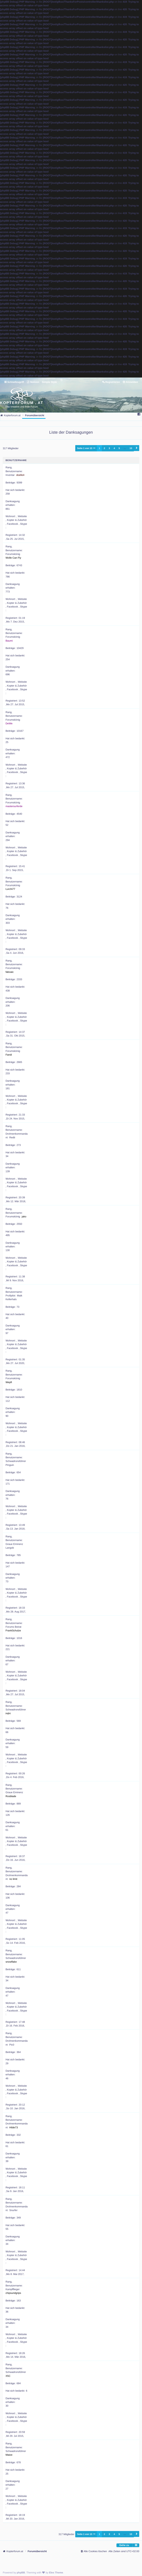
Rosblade (11, 1796)
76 (7, 907)
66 (7, 1732)
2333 (19, 979)
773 (8, 591)
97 (7, 1333)
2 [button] (104, 448)
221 (8, 1649)
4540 (19, 813)
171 (8, 1483)
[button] (136, 448)
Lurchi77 (10, 889)
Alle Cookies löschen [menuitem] (95, 2551)
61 (7, 1830)
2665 (19, 1062)
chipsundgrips (13, 2293)
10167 (19, 730)
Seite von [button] (84, 448)
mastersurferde (14, 806)
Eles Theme (56, 2572)
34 (7, 1156)
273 (18, 1145)
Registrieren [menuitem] (112, 382)
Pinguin (10, 1465)
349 (18, 2217)
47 (7, 1912)
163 (18, 2300)
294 (8, 840)
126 (8, 1815)
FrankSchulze (13, 1630)
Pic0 (11, 2044)
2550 (19, 1224)
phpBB (21, 2572)
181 (8, 1088)
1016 (19, 1638)
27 (7, 2488)
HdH (8, 1713)
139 (8, 1171)
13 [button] (131, 448)
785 (18, 1555)
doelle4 (20, 475)
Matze (9, 2454)
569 (18, 1720)
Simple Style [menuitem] (49, 382)
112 (8, 1401)
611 (18, 1969)
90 (7, 1416)
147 (8, 1566)
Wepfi (9, 1382)
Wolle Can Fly (13, 557)
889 (18, 1803)
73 (17, 1306)
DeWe (9, 723)
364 (18, 2052)
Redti (12, 1137)
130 (8, 1250)
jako (24, 1216)
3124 (19, 896)
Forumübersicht (37, 2551)
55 (7, 2229)
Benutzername (16, 460)
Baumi (9, 640)
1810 (19, 1389)
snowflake (11, 1961)
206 (8, 1005)
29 (7, 2063)
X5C (8, 2376)
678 (18, 2462)
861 (8, 508)
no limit (13, 1879)
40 (7, 1318)
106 (8, 1897)
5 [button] (119, 448)
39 (7, 2161)
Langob (10, 1547)
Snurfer (13, 2210)
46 (7, 2078)
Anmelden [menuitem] (132, 382)
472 (8, 757)
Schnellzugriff (15, 382)
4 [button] (114, 448)
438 (8, 990)
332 (18, 2134)
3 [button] (109, 448)
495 (8, 1235)
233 (8, 1073)
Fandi (9, 1054)
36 (7, 2311)
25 (7, 742)
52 (7, 825)
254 (8, 659)
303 (8, 922)
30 (7, 2405)
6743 (19, 565)
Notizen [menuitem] (32, 382)
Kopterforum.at (14, 2551)
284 (18, 1886)
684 (18, 2383)
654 (18, 1472)
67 (7, 1664)
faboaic (10, 972)
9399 (19, 482)
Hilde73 (13, 2127)
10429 (19, 648)
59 (7, 1747)
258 (8, 493)
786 (8, 576)
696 (8, 674)
